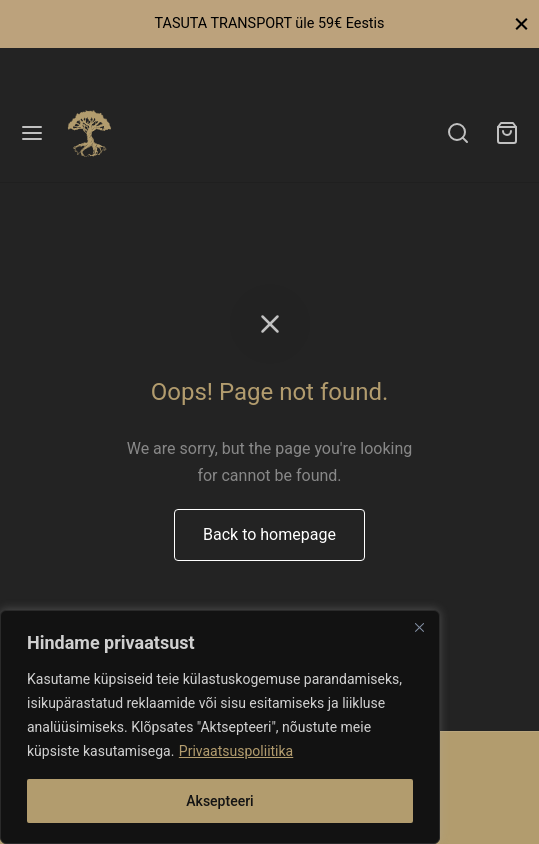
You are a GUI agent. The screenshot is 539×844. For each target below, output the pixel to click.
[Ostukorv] (507, 133)
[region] (220, 727)
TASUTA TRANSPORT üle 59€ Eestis (269, 23)
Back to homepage (269, 534)
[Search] (458, 133)
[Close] (419, 627)
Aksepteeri (219, 801)
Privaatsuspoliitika (236, 751)
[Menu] (32, 133)
